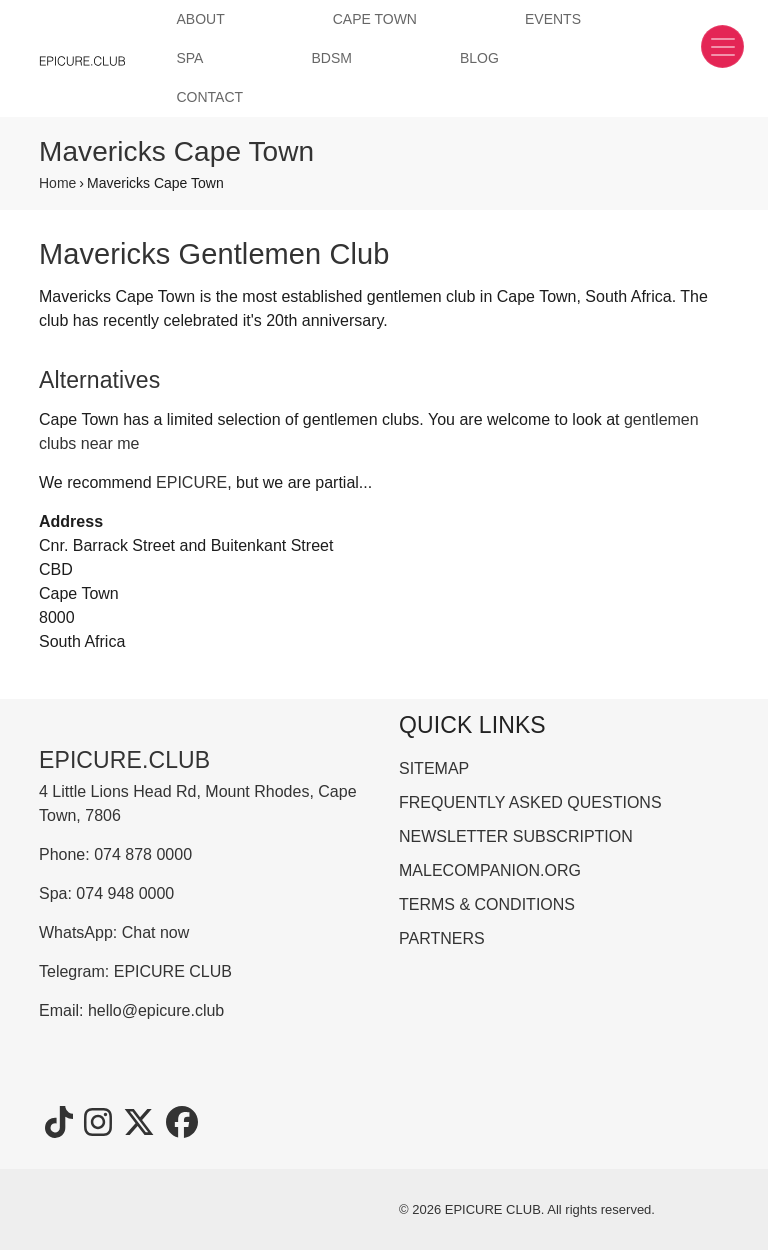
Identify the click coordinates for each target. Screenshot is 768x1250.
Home (57, 183)
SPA (189, 58)
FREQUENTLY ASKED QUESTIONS (530, 802)
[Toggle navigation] (722, 46)
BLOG (479, 58)
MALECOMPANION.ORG (490, 870)
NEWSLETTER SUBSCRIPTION (516, 836)
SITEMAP (434, 768)
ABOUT (200, 19)
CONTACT (209, 97)
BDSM (331, 58)
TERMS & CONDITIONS (487, 904)
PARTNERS (442, 938)
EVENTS (553, 19)
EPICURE (191, 482)
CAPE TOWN (375, 19)
